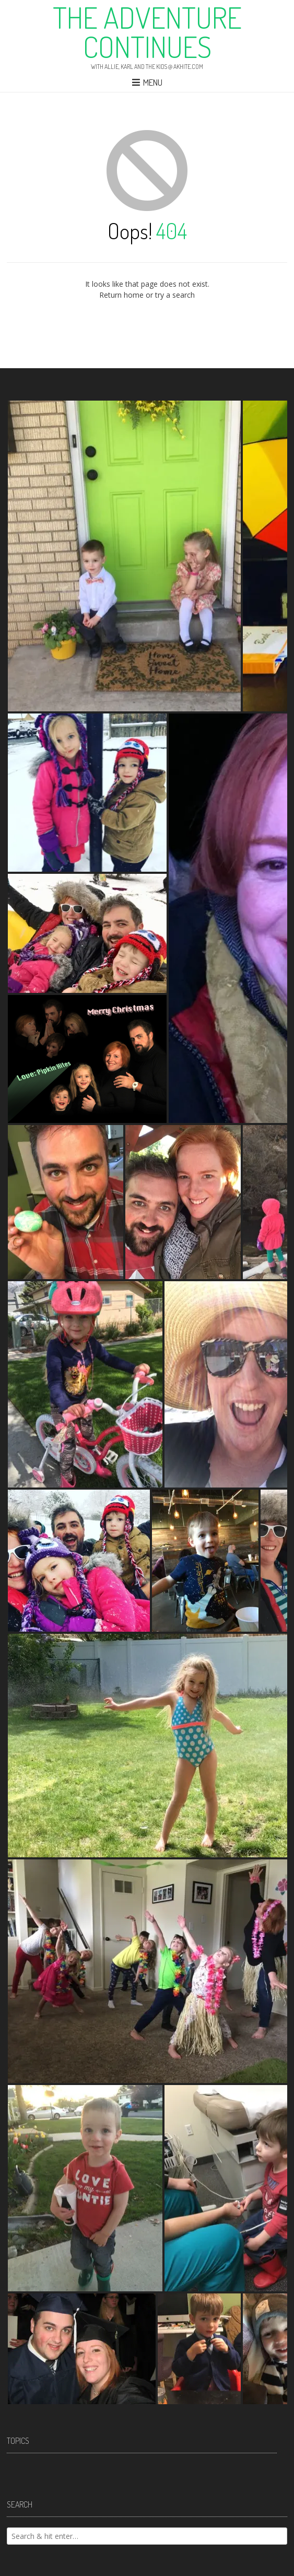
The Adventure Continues (147, 32)
